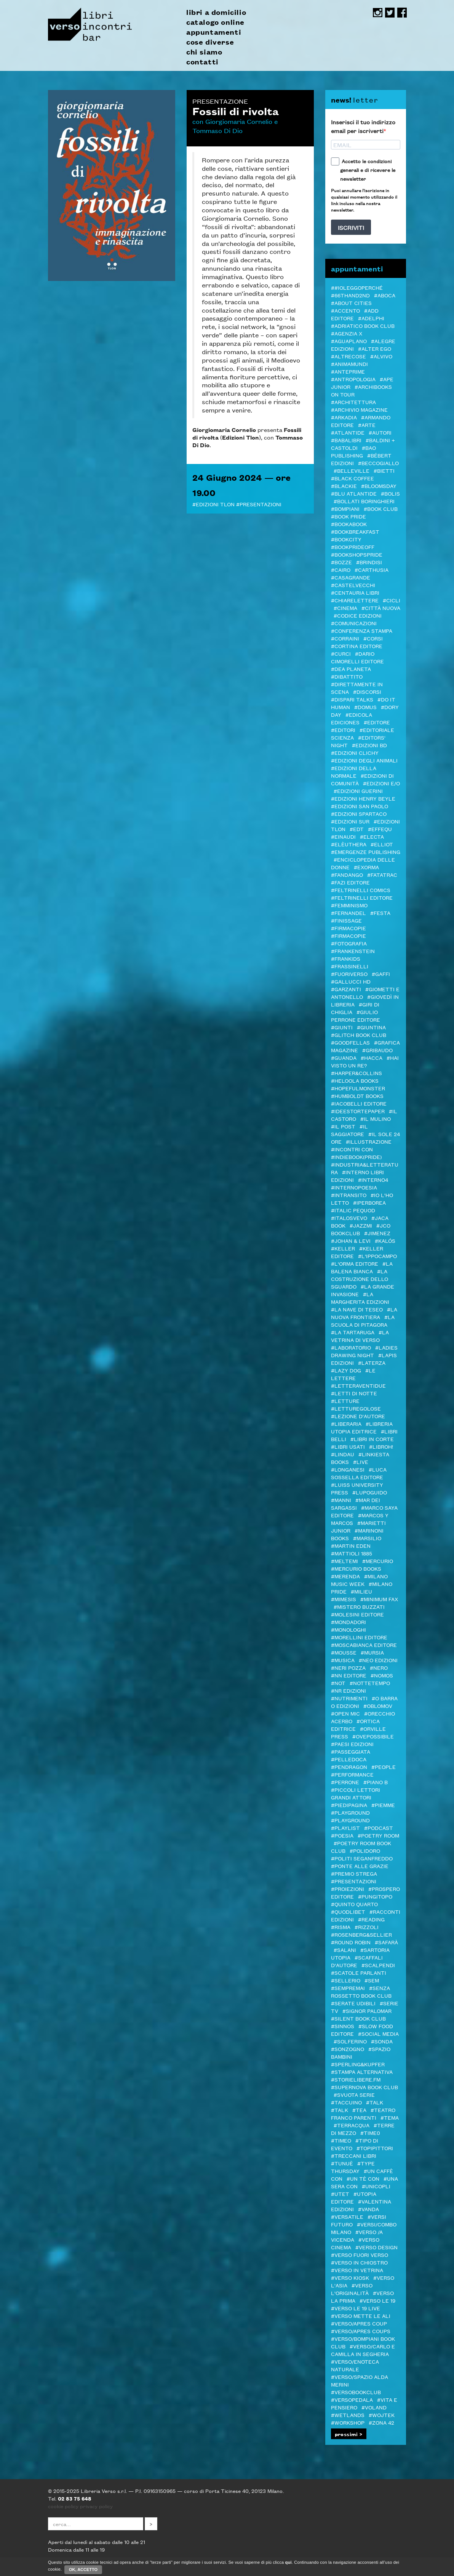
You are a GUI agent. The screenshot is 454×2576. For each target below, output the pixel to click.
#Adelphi (371, 318)
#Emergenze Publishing (365, 851)
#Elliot (382, 844)
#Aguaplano (349, 341)
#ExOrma (366, 867)
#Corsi (373, 638)
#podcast (378, 1827)
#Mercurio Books (356, 1568)
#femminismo (349, 905)
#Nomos (382, 1675)
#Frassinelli (349, 966)
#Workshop (347, 2422)
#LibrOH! (381, 1446)
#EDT (357, 829)
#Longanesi (347, 1469)
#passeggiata (350, 1751)
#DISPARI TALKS (352, 699)
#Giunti (342, 1027)
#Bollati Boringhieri (364, 501)
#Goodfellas (350, 1042)
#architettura (353, 402)
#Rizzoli (367, 1927)
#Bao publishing (353, 451)
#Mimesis (343, 1599)
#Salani (345, 1949)
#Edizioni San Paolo (359, 806)
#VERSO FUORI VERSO (359, 2254)
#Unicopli (376, 2186)
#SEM (371, 1980)
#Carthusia (371, 569)
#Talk (339, 2110)
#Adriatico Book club (363, 325)
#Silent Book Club (358, 2018)
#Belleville (351, 470)
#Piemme (383, 1805)
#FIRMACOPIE (348, 935)
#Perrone (345, 1782)
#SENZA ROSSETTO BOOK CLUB (361, 1991)
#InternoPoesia (354, 1187)
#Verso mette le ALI (360, 2315)
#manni (341, 1500)
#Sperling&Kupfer (358, 2064)
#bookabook (349, 524)
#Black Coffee (352, 478)
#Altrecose (348, 356)
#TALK (374, 2102)
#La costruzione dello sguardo (359, 1278)
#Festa (380, 912)
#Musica (343, 1660)
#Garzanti (346, 989)
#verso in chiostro (359, 2262)
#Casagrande (350, 577)
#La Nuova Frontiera (364, 1313)
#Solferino (350, 2041)
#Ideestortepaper (358, 1111)
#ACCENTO (345, 310)
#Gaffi (381, 973)
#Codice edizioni (358, 615)
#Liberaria (346, 1423)
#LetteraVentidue (358, 1385)
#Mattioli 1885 (351, 1553)
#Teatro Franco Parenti (363, 2113)
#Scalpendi (378, 1965)
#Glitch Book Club (358, 1034)
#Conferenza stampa (361, 630)
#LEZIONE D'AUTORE (358, 1416)
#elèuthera (348, 844)
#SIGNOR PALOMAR (367, 2010)
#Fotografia (349, 943)
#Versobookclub (356, 2392)
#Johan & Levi (351, 1240)
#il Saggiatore (349, 1130)
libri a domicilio (216, 12)
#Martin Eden (351, 1545)
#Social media (378, 2033)
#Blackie (344, 486)
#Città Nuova (380, 607)
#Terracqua (351, 2125)
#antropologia (353, 379)
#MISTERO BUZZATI (359, 1606)
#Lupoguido (369, 1492)
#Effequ (380, 829)
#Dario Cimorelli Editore (357, 657)
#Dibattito (347, 676)
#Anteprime (348, 371)
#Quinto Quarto (354, 1904)
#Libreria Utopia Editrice (362, 1427)
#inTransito (348, 1195)
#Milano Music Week (359, 1579)
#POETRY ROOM (378, 1835)
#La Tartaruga (352, 1332)
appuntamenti (213, 32)
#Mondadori (348, 1622)
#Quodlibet (348, 1911)
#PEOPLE (383, 1766)
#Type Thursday (353, 2167)
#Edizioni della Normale (353, 771)
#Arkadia (344, 417)
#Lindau (342, 1454)
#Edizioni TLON (213, 504)
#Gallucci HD (351, 981)
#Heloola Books (355, 1080)
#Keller (343, 1248)
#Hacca (371, 1057)
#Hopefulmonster (358, 1088)
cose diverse (210, 42)
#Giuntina (371, 1027)
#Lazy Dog (346, 1370)
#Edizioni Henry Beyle (363, 798)
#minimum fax (379, 1599)
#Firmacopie (348, 928)
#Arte (367, 425)
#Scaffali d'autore (357, 1961)
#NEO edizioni (378, 1660)
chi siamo (204, 51)
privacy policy (96, 2506)
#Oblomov (377, 1705)
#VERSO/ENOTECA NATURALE (355, 2365)
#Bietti (384, 470)
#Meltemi (344, 1561)
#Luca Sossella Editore (359, 1473)
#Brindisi (369, 562)
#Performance (352, 1774)
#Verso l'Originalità (351, 2289)
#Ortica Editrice (355, 1724)
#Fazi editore (350, 882)
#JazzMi (361, 1225)
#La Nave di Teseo (357, 1309)
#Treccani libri (353, 2155)
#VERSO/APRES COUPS (360, 2331)
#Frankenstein (353, 951)
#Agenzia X (346, 333)
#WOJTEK (382, 2415)
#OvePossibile (373, 1736)
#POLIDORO (365, 1850)
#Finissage (346, 920)
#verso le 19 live (355, 2308)
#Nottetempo (370, 1683)
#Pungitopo (375, 1896)
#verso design (376, 2247)
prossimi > (349, 2434)
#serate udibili (353, 2003)
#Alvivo (381, 356)
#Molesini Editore (357, 1614)
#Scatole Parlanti (358, 1972)
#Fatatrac (382, 874)
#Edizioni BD (369, 745)
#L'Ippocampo (377, 1256)
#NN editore (348, 1675)
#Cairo (340, 569)
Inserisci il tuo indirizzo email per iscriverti (363, 126)
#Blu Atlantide (354, 493)
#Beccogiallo (378, 463)
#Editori (343, 729)
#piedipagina (349, 1805)
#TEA (359, 2110)
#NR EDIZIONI (348, 1690)
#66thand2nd (350, 295)
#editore (377, 722)
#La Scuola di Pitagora (363, 1320)
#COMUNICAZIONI (354, 623)
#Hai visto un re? (365, 1061)
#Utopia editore (353, 2197)
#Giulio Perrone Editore (355, 1015)
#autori (380, 432)
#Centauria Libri (355, 592)
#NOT (338, 1683)
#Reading (371, 1919)
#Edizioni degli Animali (364, 760)
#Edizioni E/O (381, 783)
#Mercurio (377, 1561)
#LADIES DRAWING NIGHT (364, 1351)
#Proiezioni (347, 1888)
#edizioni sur (350, 821)
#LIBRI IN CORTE (372, 1439)
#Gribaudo (377, 1050)
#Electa (372, 836)
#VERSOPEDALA (352, 2399)
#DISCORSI (367, 691)
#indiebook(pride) (356, 1156)
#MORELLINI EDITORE (359, 1637)
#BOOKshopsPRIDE (356, 554)
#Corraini (345, 638)
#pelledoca (348, 1759)
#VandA (368, 2209)
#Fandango (347, 874)
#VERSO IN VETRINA (357, 2270)
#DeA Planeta (351, 668)
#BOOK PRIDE (348, 516)
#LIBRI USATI (348, 1446)
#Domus (365, 707)
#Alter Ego (374, 348)
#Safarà (386, 1942)
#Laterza (371, 1362)
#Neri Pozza (348, 1667)
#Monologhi (348, 1629)
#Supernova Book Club (364, 2087)
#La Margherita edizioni (360, 1297)
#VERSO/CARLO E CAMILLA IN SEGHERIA (363, 2350)
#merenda (345, 1576)
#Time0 (370, 2132)
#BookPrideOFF (352, 547)
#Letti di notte (354, 1393)
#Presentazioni (258, 504)
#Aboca (384, 295)
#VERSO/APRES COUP (359, 2323)
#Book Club (381, 508)
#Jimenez (377, 1233)
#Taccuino (346, 2102)
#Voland (374, 2407)
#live (360, 1461)
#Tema (389, 2117)
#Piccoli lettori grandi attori (355, 1793)
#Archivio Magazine (359, 409)
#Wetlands (347, 2415)
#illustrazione (369, 1141)
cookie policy (63, 2506)
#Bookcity (346, 539)
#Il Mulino (375, 1118)
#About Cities (351, 303)
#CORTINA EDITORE (356, 646)
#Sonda (382, 2041)
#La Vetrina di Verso (360, 1335)
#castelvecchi (353, 585)
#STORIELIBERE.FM (355, 2079)
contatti (202, 61)
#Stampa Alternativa (362, 2071)
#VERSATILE (347, 2216)
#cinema (345, 607)
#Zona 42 (381, 2422)
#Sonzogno (347, 2049)
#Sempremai (348, 1988)
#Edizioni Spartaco (359, 813)
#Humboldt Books (357, 1095)
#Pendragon (349, 1766)
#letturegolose (356, 1408)
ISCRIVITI (351, 227)
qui (288, 2567)
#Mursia (372, 1652)
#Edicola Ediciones (351, 718)
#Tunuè (342, 2163)
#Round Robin (351, 1942)
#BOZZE (341, 562)
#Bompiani (345, 508)
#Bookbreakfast (355, 531)
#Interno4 (373, 1179)
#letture (345, 1400)
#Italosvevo (349, 1217)
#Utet (340, 2193)
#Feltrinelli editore (362, 897)
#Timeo (341, 2140)
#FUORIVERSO (349, 973)
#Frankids (345, 958)
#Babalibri (346, 440)
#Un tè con (363, 2178)
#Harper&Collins (356, 1073)
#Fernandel (348, 912)
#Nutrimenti (349, 1698)
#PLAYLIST (345, 1827)
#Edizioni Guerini (358, 790)
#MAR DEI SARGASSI (355, 1503)
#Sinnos (342, 2026)
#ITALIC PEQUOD (353, 1210)
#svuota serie (354, 2094)
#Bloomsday (378, 486)
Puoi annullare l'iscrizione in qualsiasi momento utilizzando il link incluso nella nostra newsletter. (364, 199)
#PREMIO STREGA (354, 1873)
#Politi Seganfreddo (362, 1858)
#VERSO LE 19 (377, 2300)
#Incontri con (352, 1149)
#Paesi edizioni (352, 1744)
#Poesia (342, 1835)
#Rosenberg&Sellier (361, 1934)
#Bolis (390, 493)
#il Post (343, 1126)
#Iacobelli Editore (359, 1103)
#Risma (340, 1927)
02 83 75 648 (74, 2498)
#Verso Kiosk (350, 2277)
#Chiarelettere (355, 600)
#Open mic (345, 1713)
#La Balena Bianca (362, 1267)
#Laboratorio (351, 1347)
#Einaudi (343, 836)
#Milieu (361, 1591)
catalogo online (215, 22)
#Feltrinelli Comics (360, 890)
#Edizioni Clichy (355, 752)
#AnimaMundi (349, 364)
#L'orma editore (354, 1263)
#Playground (350, 1812)
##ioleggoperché (357, 287)
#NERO (379, 1667)
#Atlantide (347, 432)
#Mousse (343, 1652)
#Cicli (391, 600)
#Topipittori (374, 2148)
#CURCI (341, 653)
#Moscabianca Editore (364, 1644)
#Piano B (375, 1782)
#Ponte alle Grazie (359, 1866)
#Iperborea (369, 1202)
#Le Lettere (353, 1374)
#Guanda (343, 1057)
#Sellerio (345, 1980)
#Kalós (385, 1240)
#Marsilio (367, 1538)
